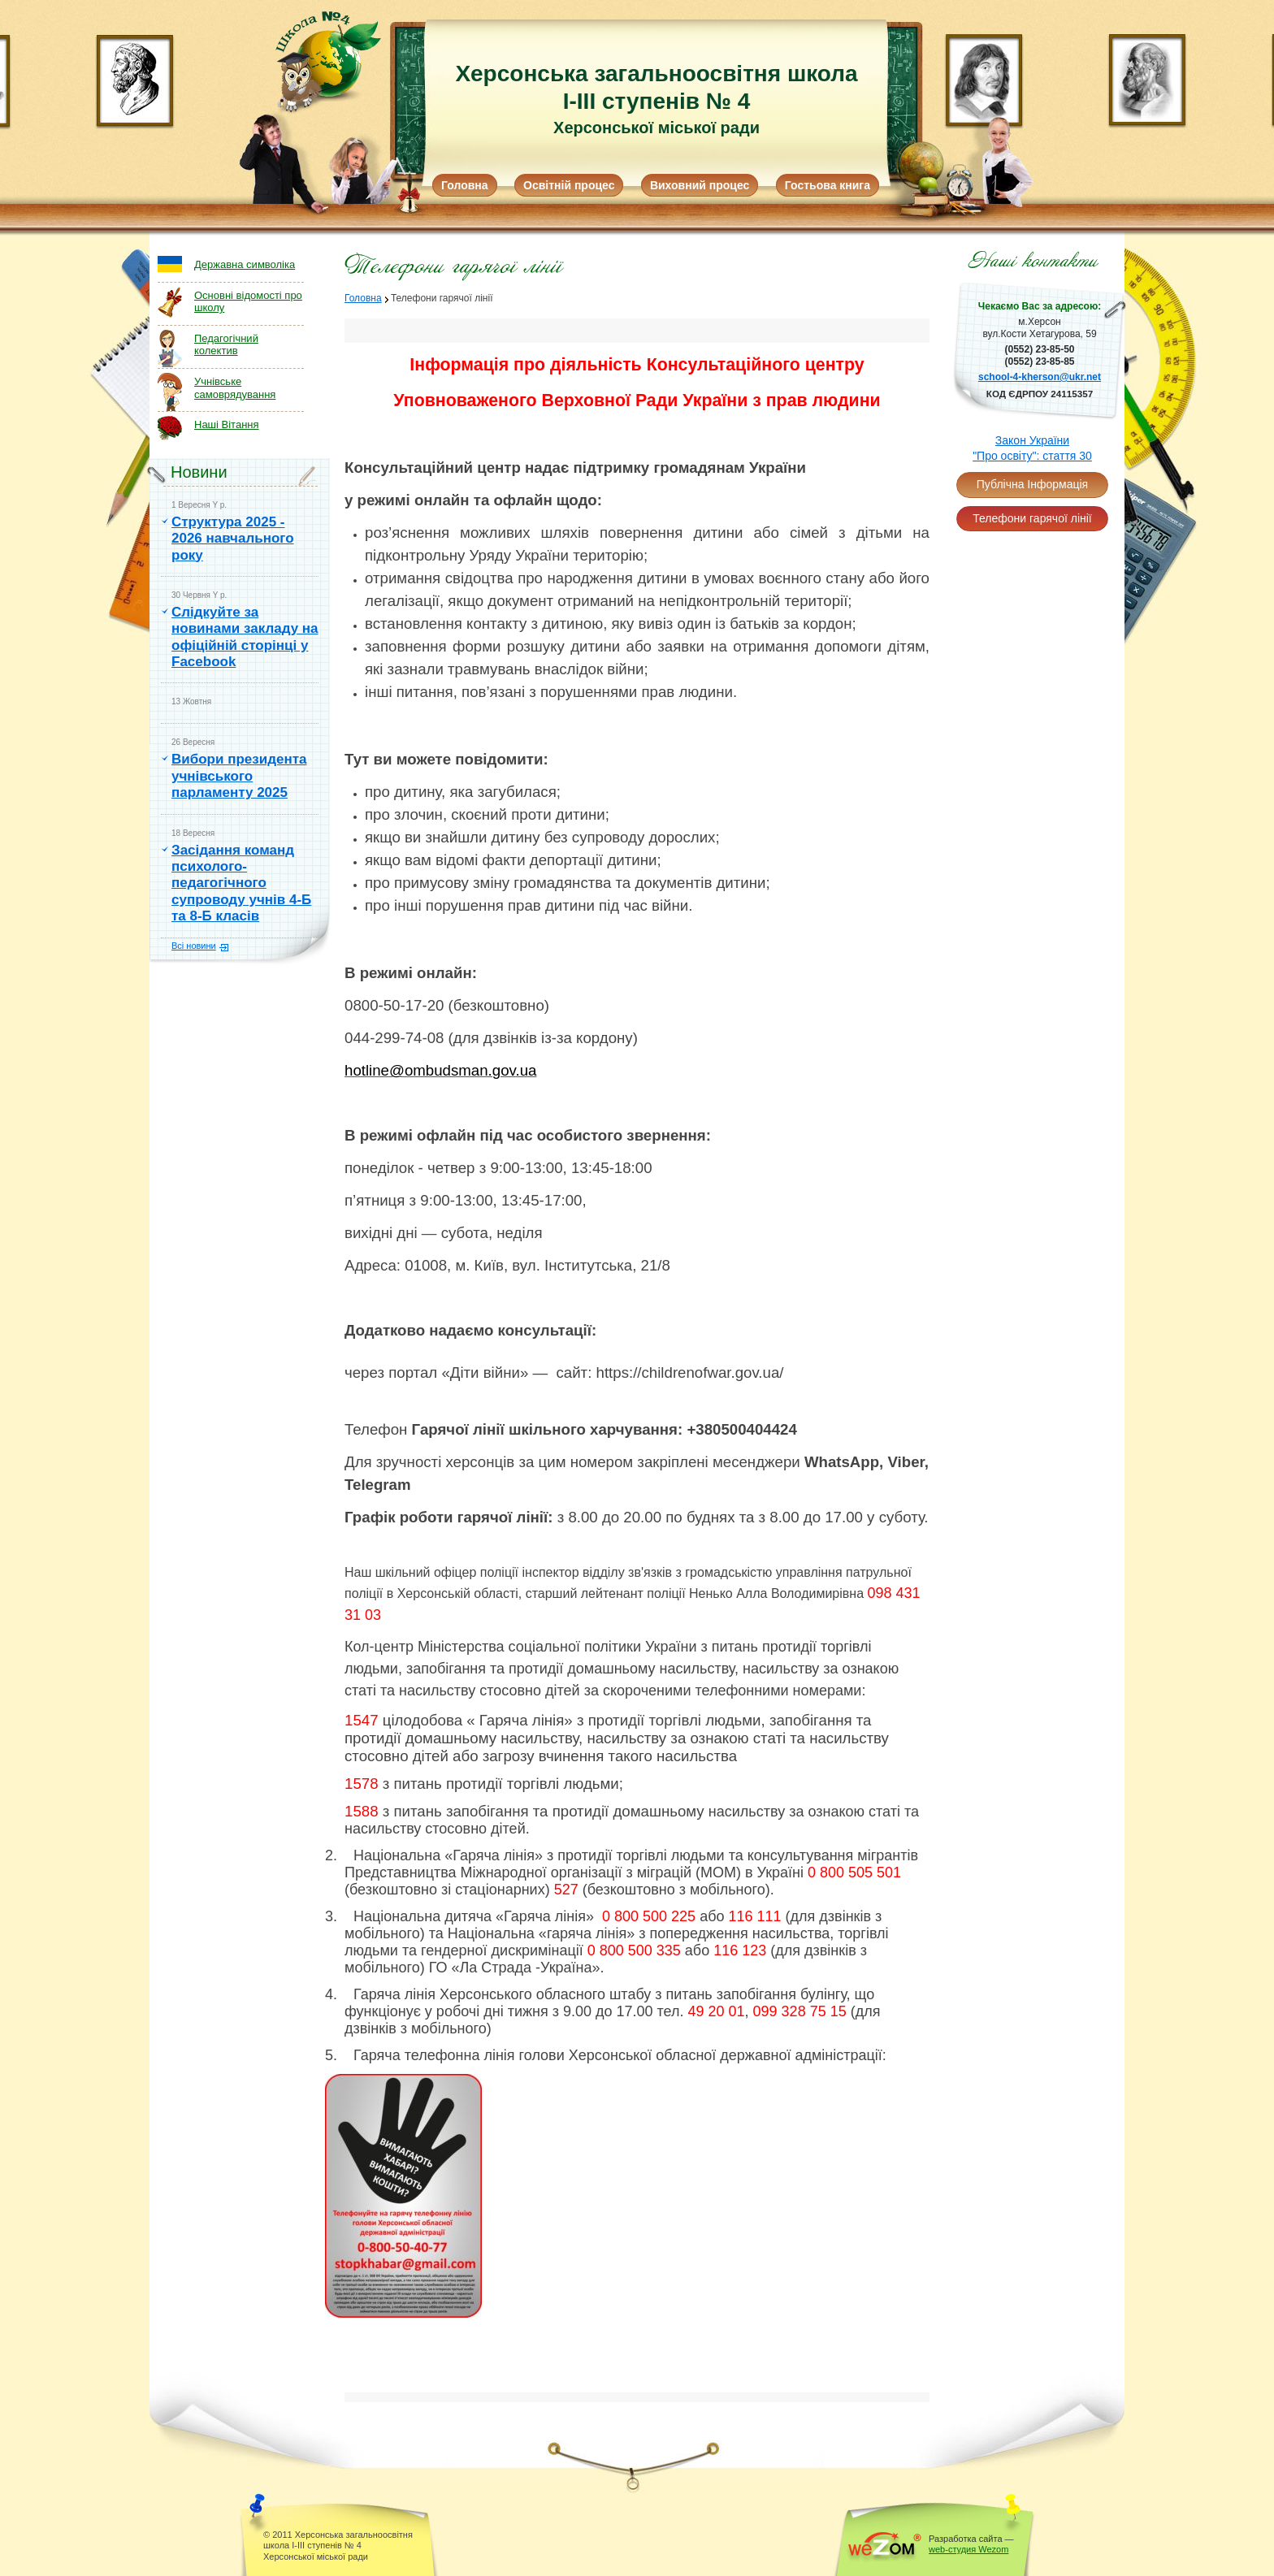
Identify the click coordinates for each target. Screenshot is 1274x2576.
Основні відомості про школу (248, 301)
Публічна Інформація (1032, 484)
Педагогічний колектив (226, 344)
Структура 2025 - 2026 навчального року (232, 538)
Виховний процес (699, 185)
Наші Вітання (226, 424)
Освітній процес (568, 185)
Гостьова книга (827, 185)
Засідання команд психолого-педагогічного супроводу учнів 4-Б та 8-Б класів (241, 883)
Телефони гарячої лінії (1032, 518)
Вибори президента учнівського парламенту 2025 (238, 775)
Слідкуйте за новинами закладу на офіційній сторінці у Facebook (244, 636)
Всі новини (193, 945)
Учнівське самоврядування (234, 387)
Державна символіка (244, 264)
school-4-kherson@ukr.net (1039, 377)
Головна (464, 185)
